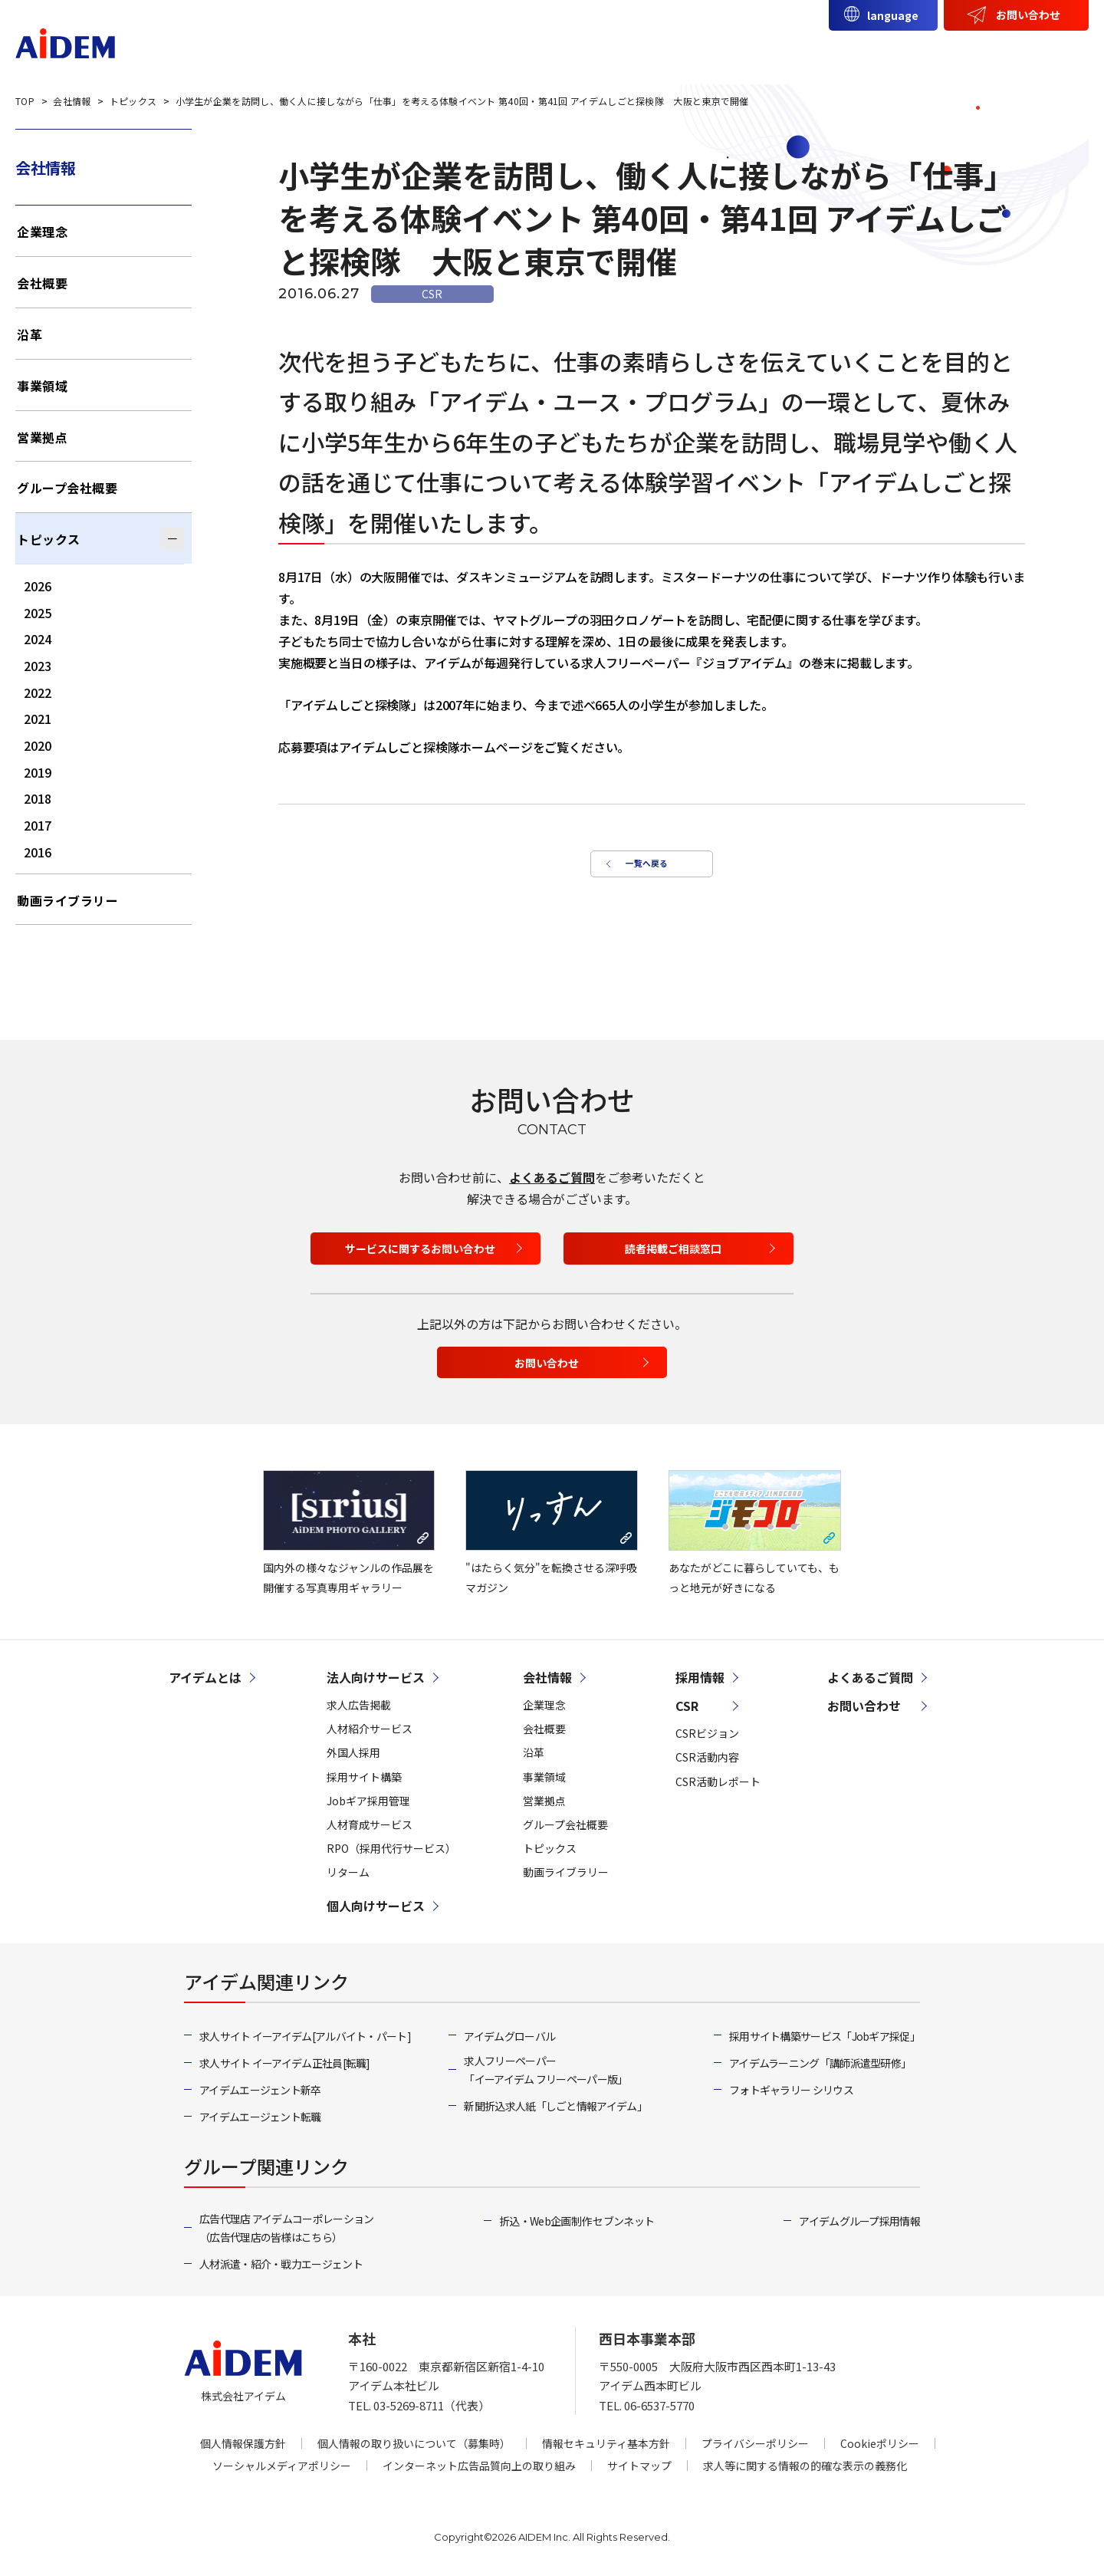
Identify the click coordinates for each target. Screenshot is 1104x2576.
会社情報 (913, 51)
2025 (37, 613)
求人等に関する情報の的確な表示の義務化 (805, 2465)
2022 (37, 692)
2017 (37, 825)
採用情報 (1048, 51)
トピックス (48, 539)
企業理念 (42, 231)
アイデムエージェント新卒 (260, 2089)
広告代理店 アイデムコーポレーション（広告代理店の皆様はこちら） (286, 2228)
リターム (348, 1872)
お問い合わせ (1028, 14)
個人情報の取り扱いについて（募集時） (414, 2443)
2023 (37, 665)
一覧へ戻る (643, 869)
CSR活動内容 (707, 1757)
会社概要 (42, 283)
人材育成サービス (369, 1824)
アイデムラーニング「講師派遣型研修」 (820, 2063)
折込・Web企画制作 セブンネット (576, 2221)
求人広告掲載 (359, 1704)
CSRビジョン (707, 1733)
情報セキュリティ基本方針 (606, 2443)
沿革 (29, 334)
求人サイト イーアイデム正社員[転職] (284, 2063)
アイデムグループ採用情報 (859, 2221)
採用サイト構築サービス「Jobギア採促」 (824, 2036)
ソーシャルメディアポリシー (281, 2465)
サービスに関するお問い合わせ (420, 1248)
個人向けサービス (808, 51)
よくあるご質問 (552, 1177)
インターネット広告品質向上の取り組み (479, 2465)
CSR (980, 51)
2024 (37, 639)
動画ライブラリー (67, 900)
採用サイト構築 (364, 1777)
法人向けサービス (678, 51)
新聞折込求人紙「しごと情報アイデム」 (555, 2106)
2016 (37, 852)
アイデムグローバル (509, 2036)
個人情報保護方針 (243, 2443)
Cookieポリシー (879, 2443)
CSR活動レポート (718, 1781)
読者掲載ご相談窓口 (673, 1248)
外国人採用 (353, 1752)
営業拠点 (42, 437)
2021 (37, 718)
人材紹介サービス (369, 1728)
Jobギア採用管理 (368, 1800)
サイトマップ (639, 2465)
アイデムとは (561, 51)
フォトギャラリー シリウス (791, 2089)
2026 (37, 586)
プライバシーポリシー (755, 2443)
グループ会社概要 (67, 488)
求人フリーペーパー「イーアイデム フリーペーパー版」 (545, 2070)
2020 (37, 745)
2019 (37, 772)
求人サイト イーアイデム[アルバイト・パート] (305, 2036)
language (892, 15)
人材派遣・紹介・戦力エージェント (281, 2264)
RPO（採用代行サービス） (391, 1848)
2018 (37, 798)
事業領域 (42, 386)
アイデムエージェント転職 (260, 2116)
